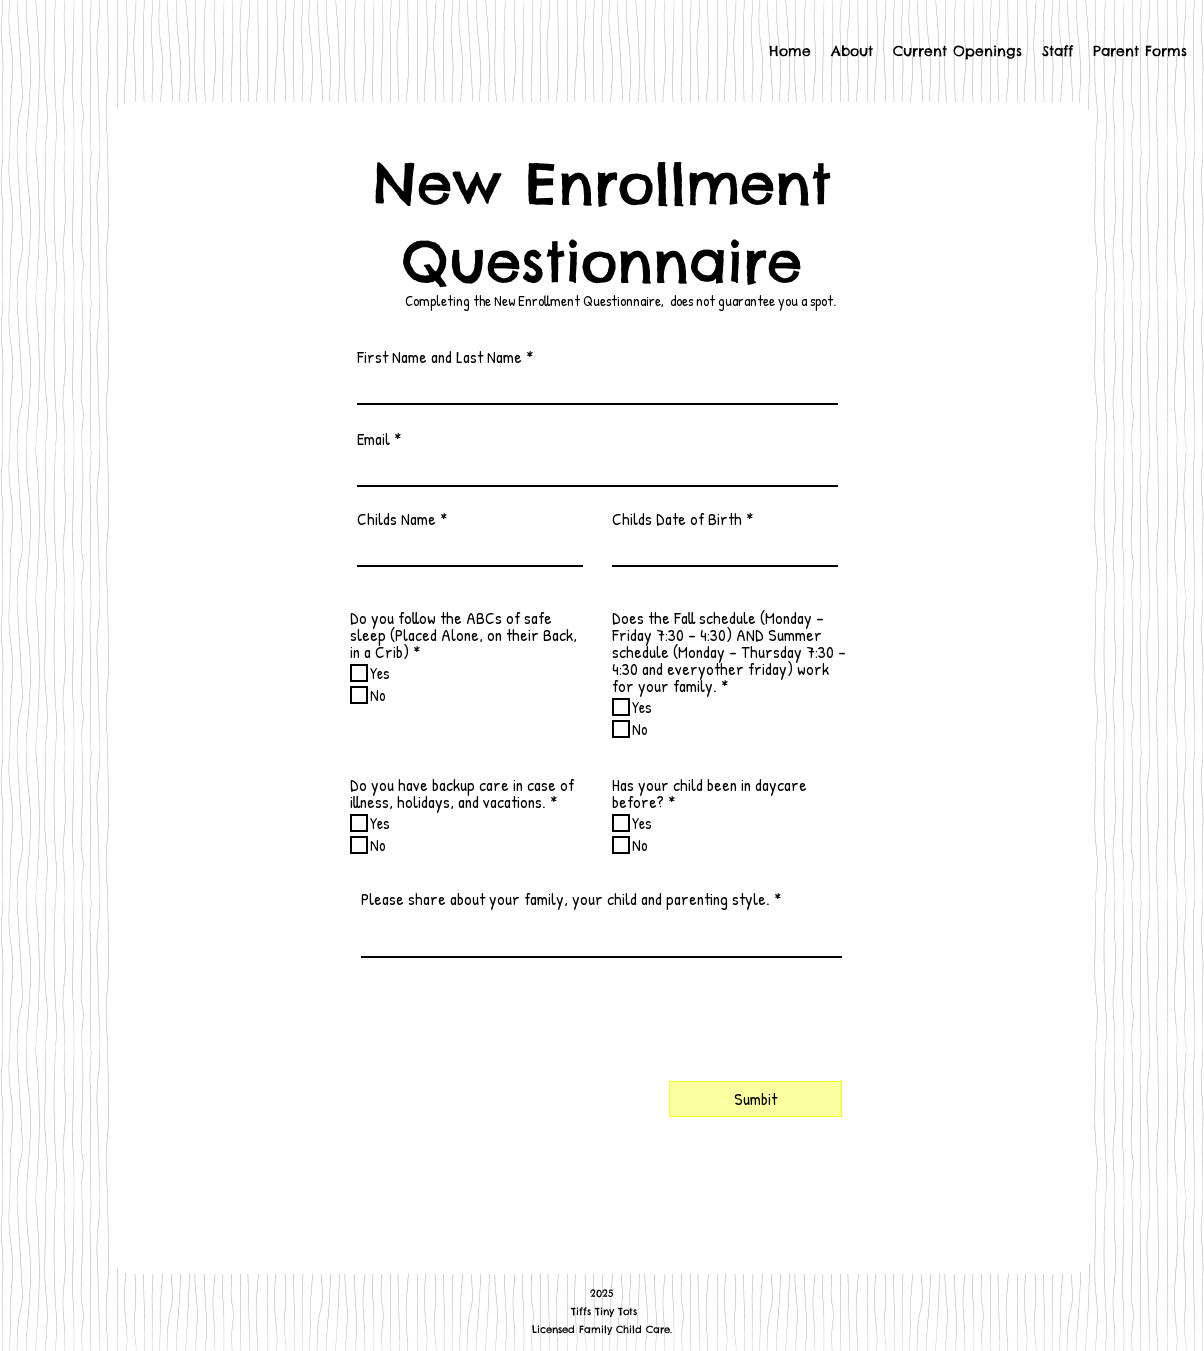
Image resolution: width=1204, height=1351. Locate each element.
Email (373, 438)
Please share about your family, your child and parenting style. (565, 898)
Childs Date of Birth (677, 518)
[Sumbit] (755, 1099)
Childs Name (396, 518)
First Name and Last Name (439, 356)
